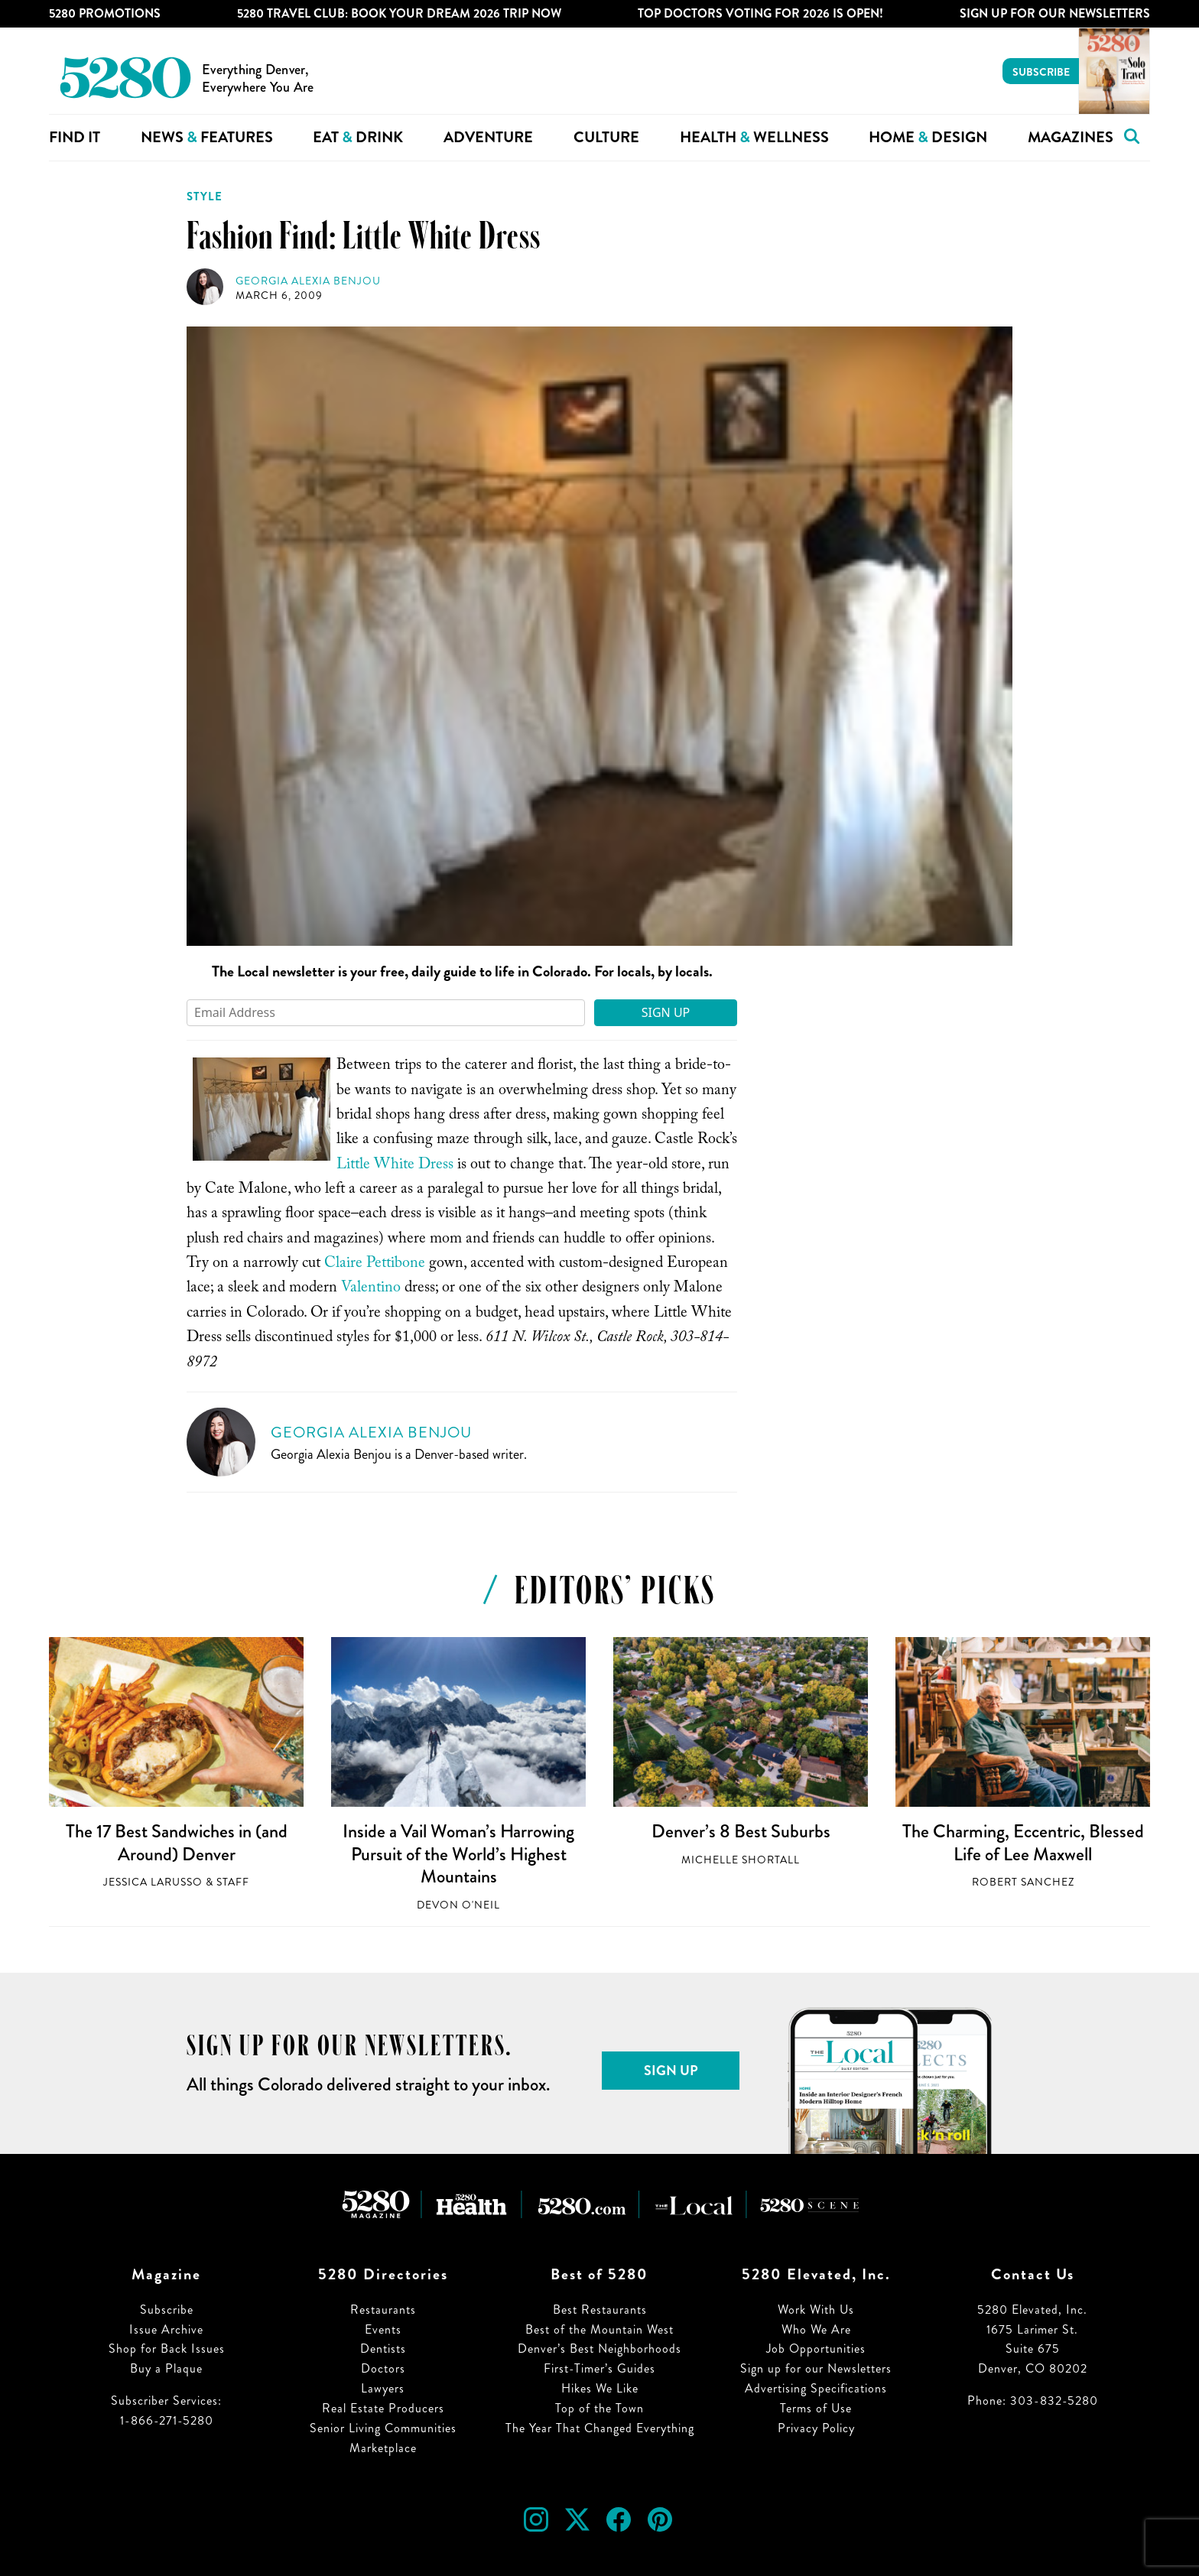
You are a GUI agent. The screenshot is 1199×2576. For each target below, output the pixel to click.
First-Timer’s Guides (599, 2368)
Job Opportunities (816, 2348)
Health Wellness (754, 137)
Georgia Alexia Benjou (308, 281)
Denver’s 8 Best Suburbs (740, 1831)
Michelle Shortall (740, 1860)
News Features (207, 137)
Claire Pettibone (374, 1265)
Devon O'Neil (458, 1905)
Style (205, 196)
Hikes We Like (599, 2388)
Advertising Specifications (816, 2388)
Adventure (488, 137)
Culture (606, 137)
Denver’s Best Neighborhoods (599, 2348)
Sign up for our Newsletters (816, 2368)
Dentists (383, 2348)
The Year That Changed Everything (599, 2428)
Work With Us (816, 2309)
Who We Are (816, 2329)
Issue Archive (166, 2329)
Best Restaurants (600, 2309)
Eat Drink (358, 137)
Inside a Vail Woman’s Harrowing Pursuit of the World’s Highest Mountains (458, 1853)
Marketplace (383, 2448)
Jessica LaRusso (153, 1882)
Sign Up (666, 1012)
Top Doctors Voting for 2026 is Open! (760, 13)
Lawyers (383, 2388)
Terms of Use (816, 2408)
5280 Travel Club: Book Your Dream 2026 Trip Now (399, 13)
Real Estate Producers (383, 2408)
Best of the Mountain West (599, 2329)
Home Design (928, 137)
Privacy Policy (816, 2428)
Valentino (371, 1289)
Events (383, 2329)
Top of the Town (599, 2408)
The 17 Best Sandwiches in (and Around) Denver (177, 1842)
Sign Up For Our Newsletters (1055, 13)
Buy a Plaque (166, 2368)
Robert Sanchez (1023, 1882)
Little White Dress (394, 1166)
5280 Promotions (105, 13)
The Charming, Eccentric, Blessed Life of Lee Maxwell (1023, 1842)
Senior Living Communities (383, 2428)
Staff (232, 1882)
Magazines (1070, 137)
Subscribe (1041, 72)
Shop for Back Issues (167, 2348)
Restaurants (383, 2309)
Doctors (383, 2368)
